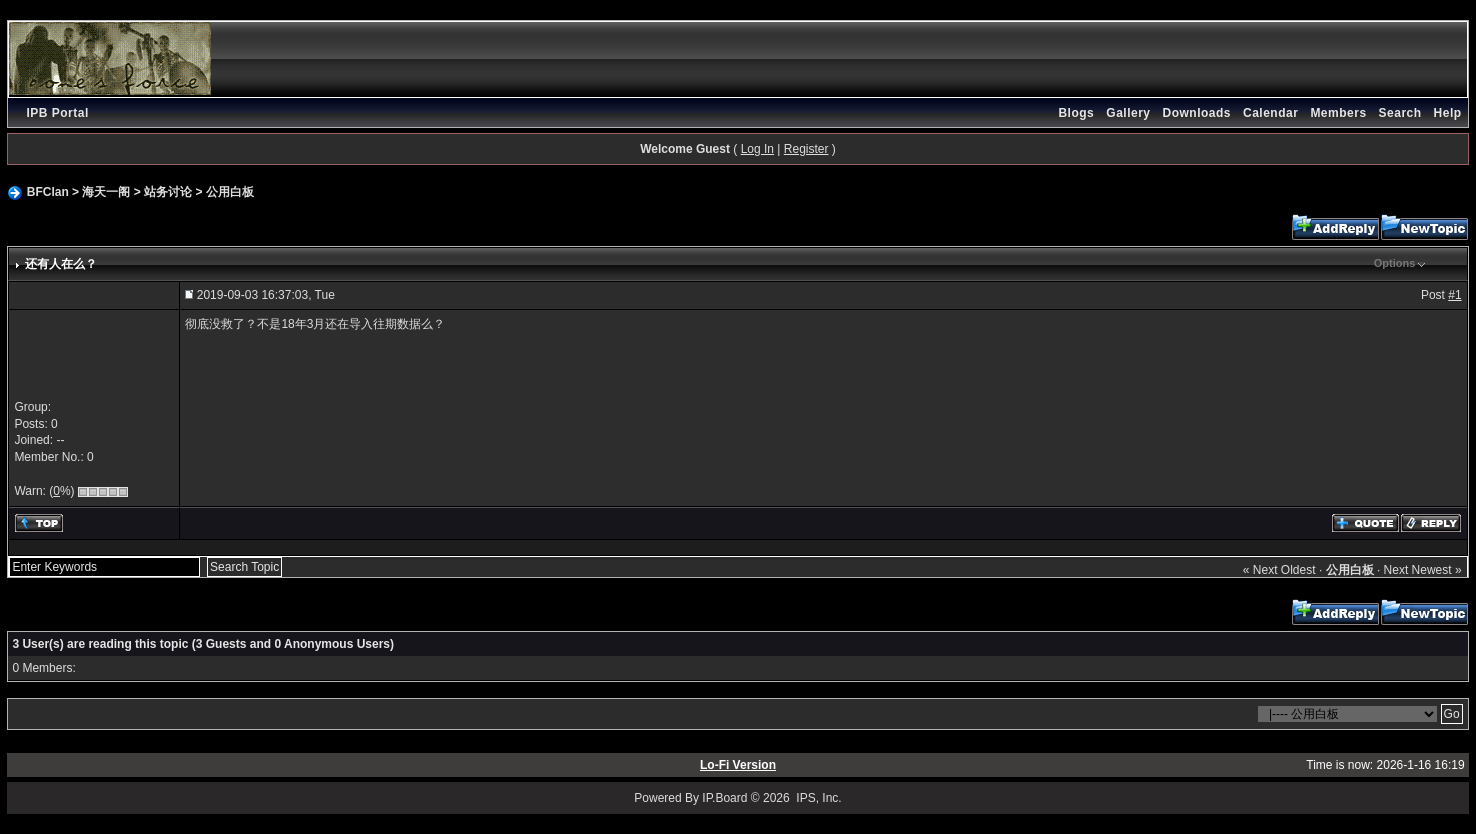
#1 (1454, 295)
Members (1338, 113)
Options (1395, 263)
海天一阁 (106, 192)
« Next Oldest (1279, 570)
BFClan (48, 192)
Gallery (1128, 113)
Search (1400, 113)
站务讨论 (168, 192)
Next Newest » (1423, 570)
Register (806, 149)
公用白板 (230, 192)
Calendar (1270, 113)
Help (1448, 113)
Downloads (1197, 113)
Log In (757, 149)
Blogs (1076, 113)
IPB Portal (57, 113)
